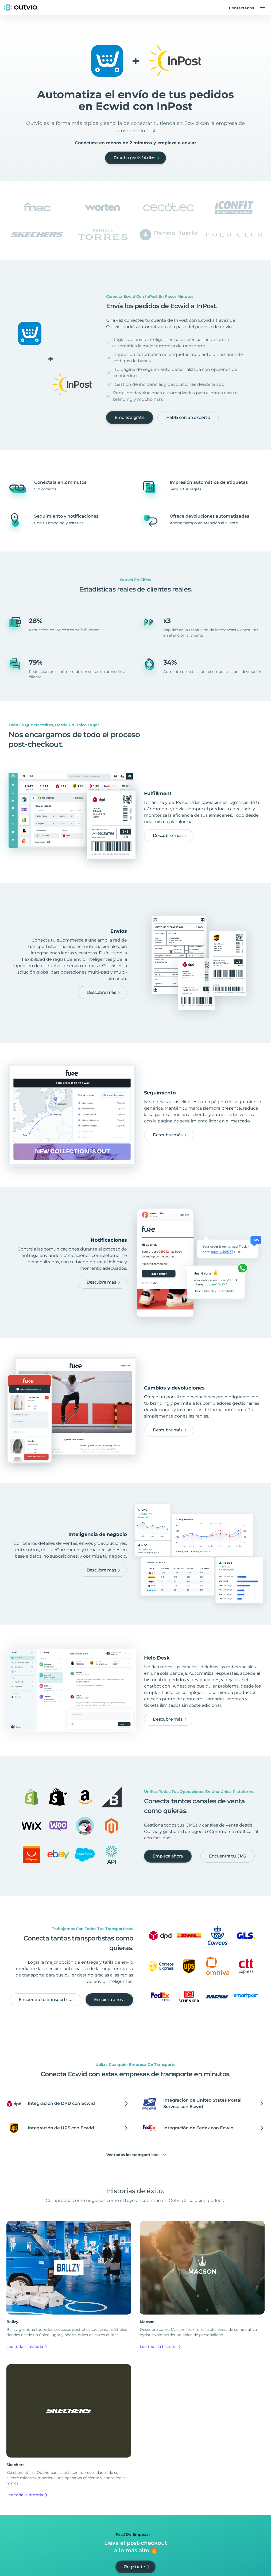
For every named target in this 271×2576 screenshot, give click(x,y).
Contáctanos (241, 8)
